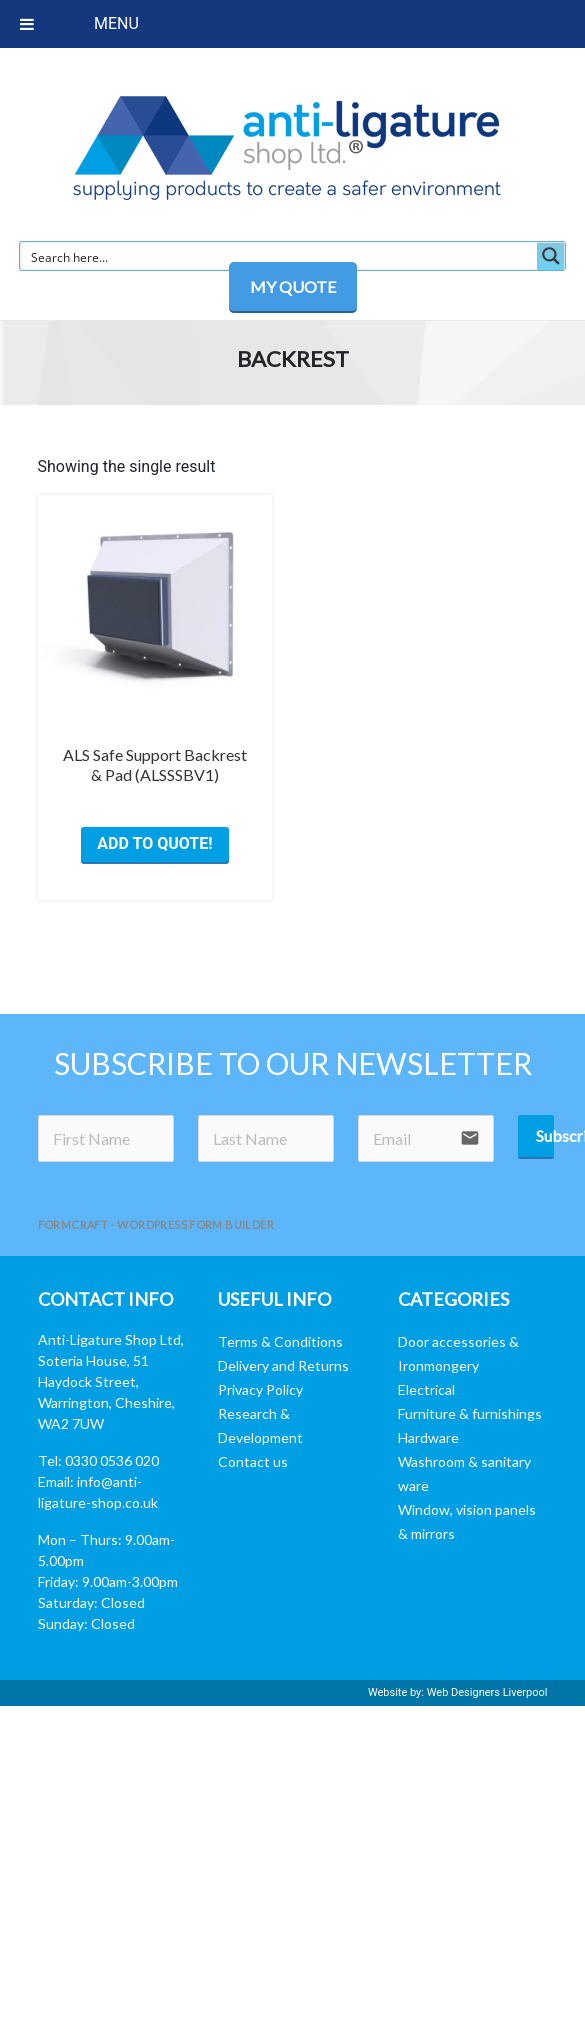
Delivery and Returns (283, 1365)
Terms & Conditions (280, 1341)
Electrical (426, 1389)
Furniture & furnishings (470, 1413)
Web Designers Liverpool (487, 1692)
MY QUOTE (293, 286)
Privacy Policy (260, 1389)
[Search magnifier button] (551, 256)
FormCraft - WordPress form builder (156, 1224)
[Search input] (279, 256)
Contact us (253, 1461)
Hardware (428, 1437)
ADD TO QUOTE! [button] (154, 843)
